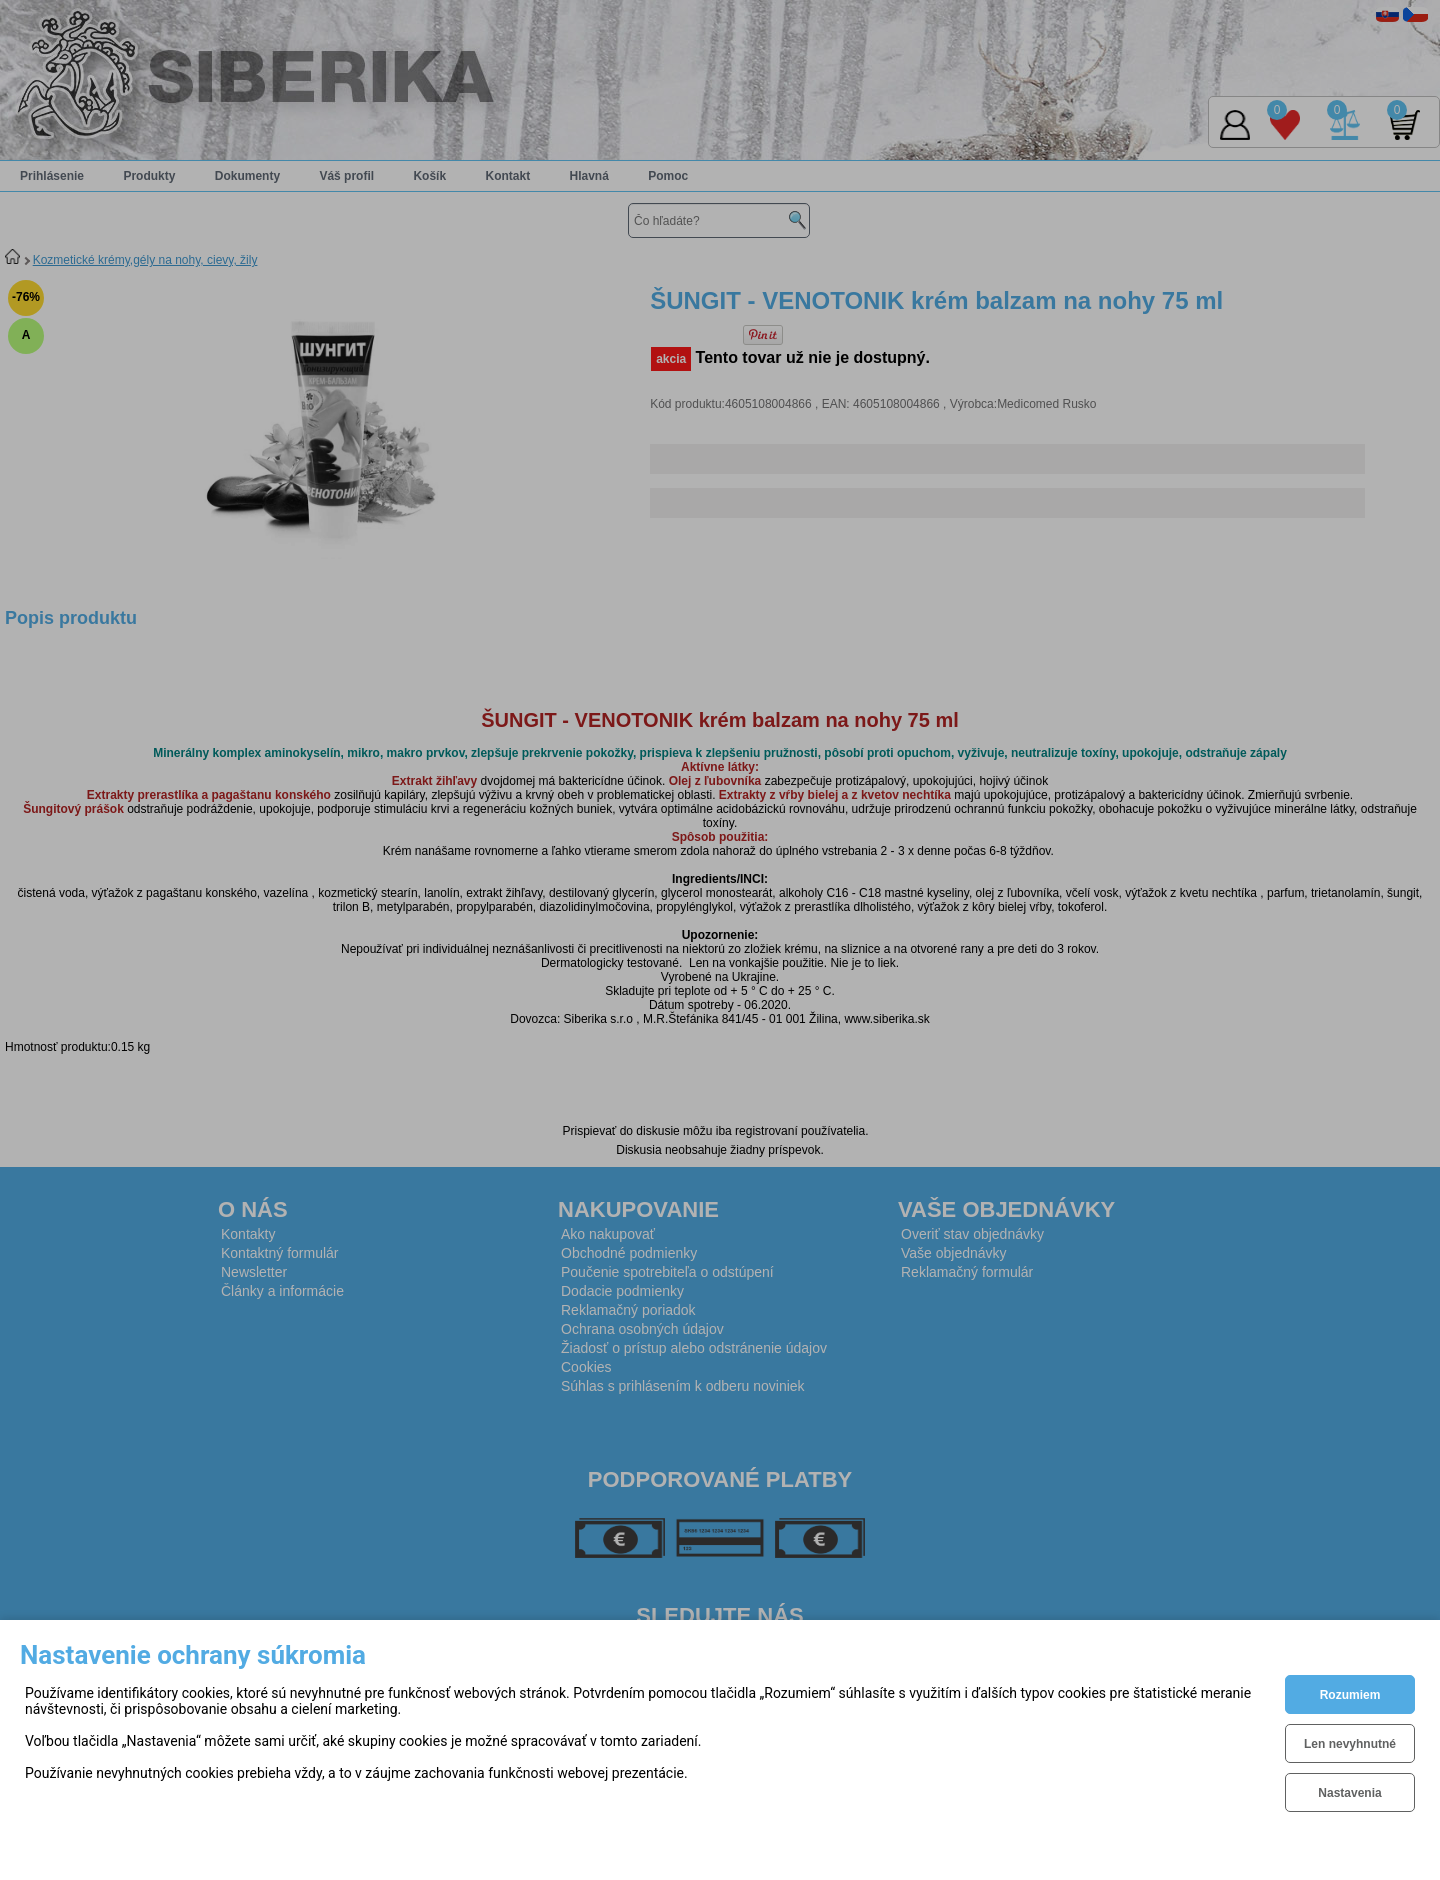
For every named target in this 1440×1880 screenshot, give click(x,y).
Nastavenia (1349, 1793)
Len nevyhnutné (1350, 1744)
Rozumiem (1350, 1695)
